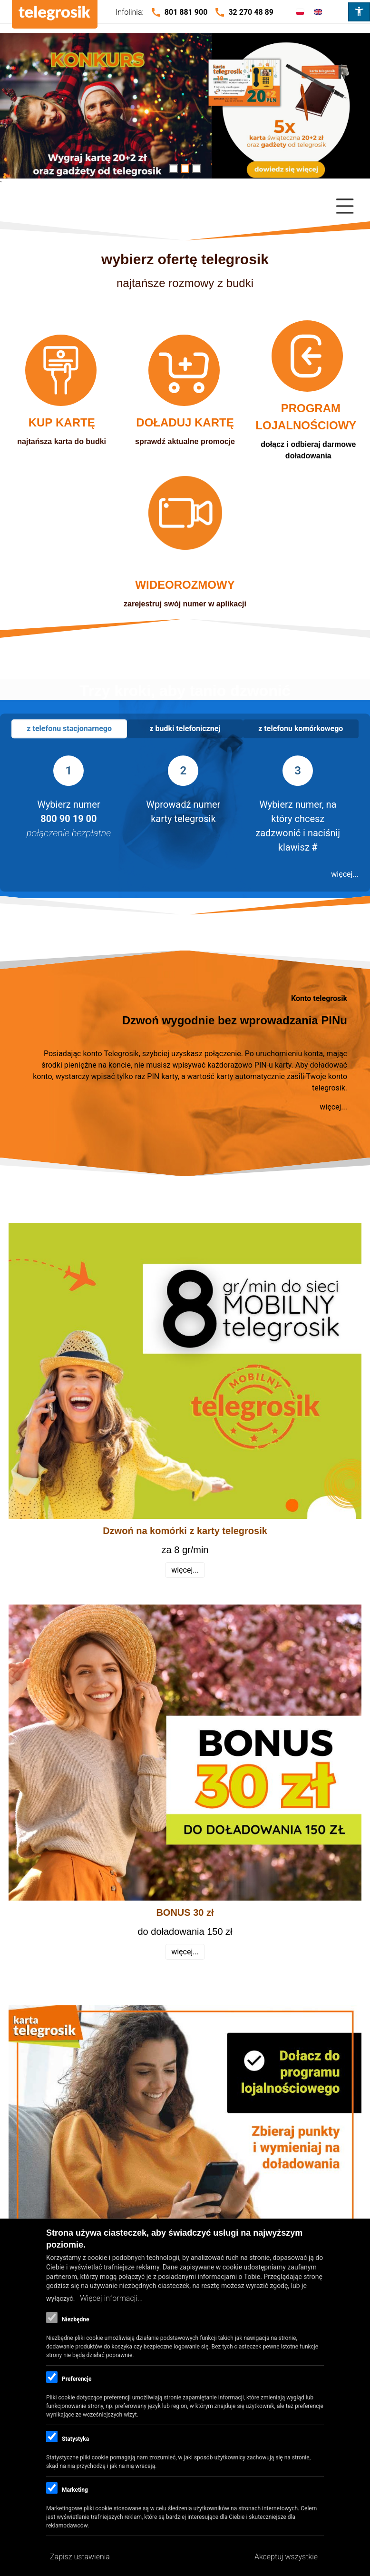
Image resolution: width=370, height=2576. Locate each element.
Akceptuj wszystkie (286, 2556)
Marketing (75, 2490)
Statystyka (75, 2439)
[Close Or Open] (185, 206)
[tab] (69, 728)
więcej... (345, 874)
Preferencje (76, 2379)
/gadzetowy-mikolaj (185, 110)
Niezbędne (75, 2319)
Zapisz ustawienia (80, 2556)
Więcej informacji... (111, 2298)
